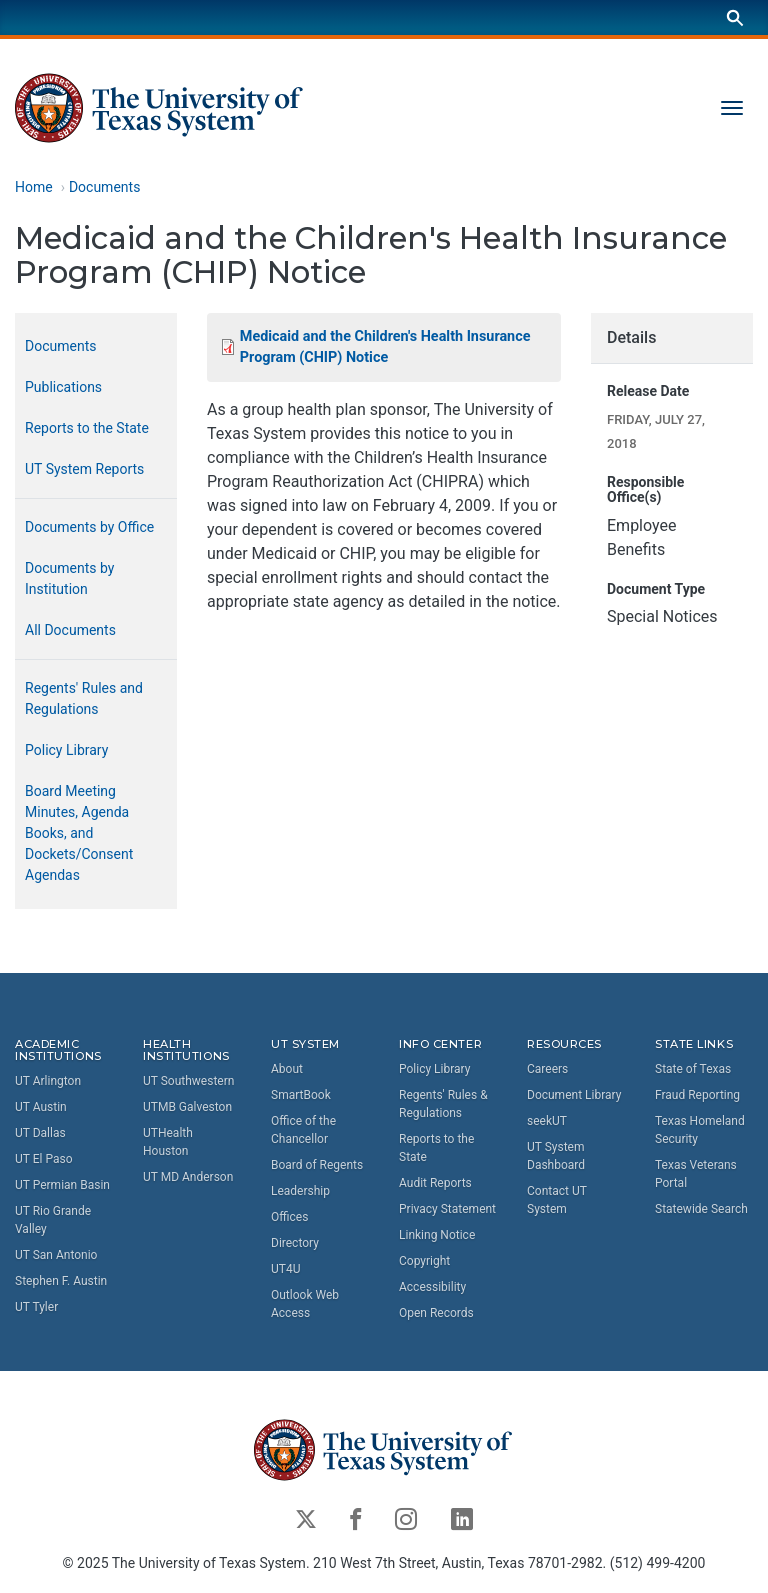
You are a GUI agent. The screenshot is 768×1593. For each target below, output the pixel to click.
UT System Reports (84, 469)
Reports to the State (87, 428)
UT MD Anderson (188, 1178)
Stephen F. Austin (61, 1282)
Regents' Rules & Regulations (443, 1104)
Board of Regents (317, 1165)
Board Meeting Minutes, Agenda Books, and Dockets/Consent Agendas (79, 833)
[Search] (735, 17)
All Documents (70, 630)
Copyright (424, 1261)
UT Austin (41, 1108)
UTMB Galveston (187, 1108)
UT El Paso (43, 1160)
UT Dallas (40, 1134)
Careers (547, 1069)
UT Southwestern (188, 1082)
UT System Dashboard (556, 1156)
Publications (63, 387)
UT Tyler (36, 1308)
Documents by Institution (69, 578)
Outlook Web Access (305, 1304)
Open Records (436, 1313)
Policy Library (66, 750)
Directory (295, 1243)
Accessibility (432, 1287)
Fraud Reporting (697, 1095)
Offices (289, 1217)
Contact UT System (557, 1200)
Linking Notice (437, 1235)
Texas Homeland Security (700, 1130)
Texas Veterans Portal (696, 1174)
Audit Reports (435, 1183)
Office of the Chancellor (303, 1130)
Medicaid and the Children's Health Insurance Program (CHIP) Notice (385, 347)
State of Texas (693, 1069)
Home (34, 187)
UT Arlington (48, 1082)
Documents (104, 187)
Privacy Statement (447, 1209)
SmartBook (301, 1095)
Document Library (574, 1095)
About (287, 1069)
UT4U (285, 1269)
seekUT (547, 1121)
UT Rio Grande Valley (53, 1221)
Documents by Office (89, 527)
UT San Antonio (56, 1256)
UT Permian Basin (62, 1186)
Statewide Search (701, 1209)
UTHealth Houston (168, 1143)
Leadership (300, 1191)
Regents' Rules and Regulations (84, 698)
